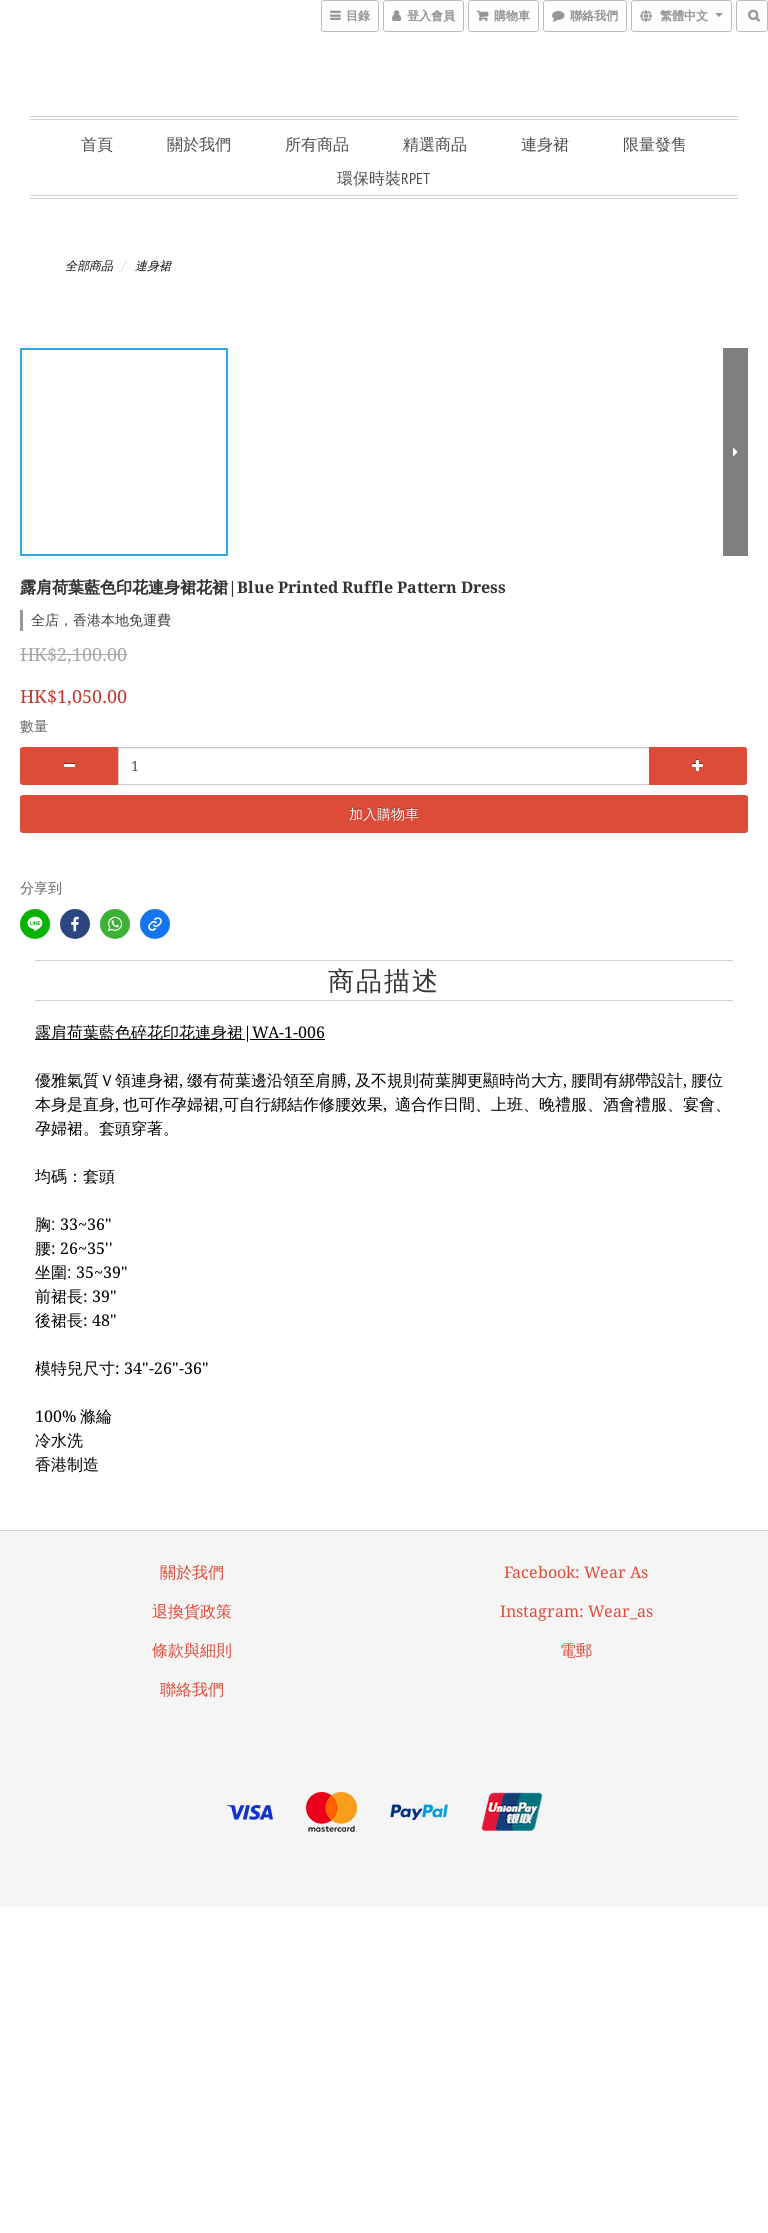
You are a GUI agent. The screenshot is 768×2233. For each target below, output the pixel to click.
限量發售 (655, 144)
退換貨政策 (192, 1611)
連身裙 (545, 144)
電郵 (576, 1650)
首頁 (97, 144)
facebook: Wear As (576, 1572)
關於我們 (199, 144)
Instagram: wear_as (576, 1611)
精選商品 (435, 144)
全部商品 (89, 266)
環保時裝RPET (383, 178)
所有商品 (317, 144)
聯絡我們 (192, 1689)
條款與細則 (192, 1650)
